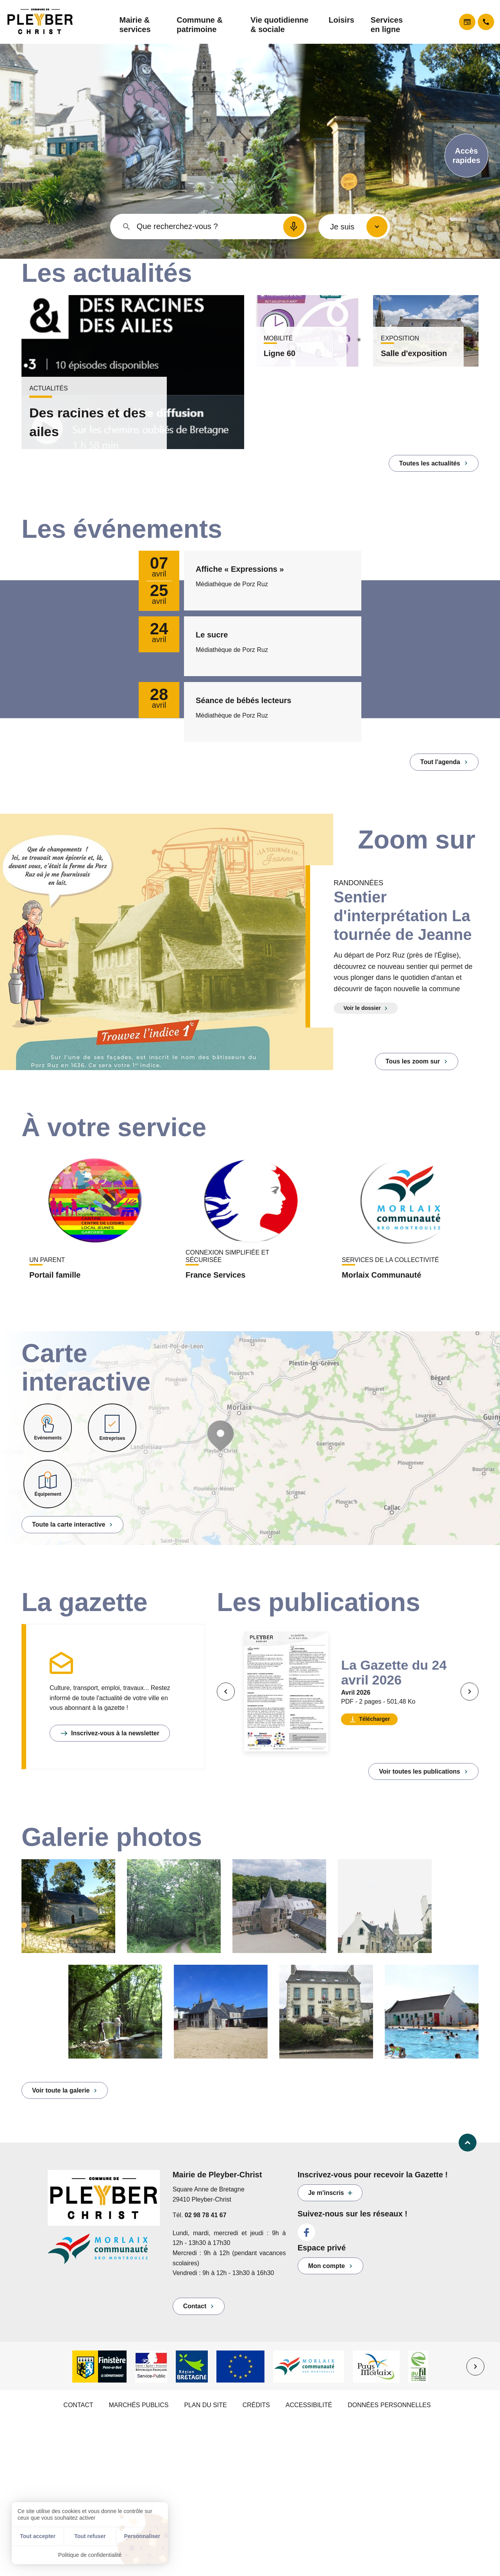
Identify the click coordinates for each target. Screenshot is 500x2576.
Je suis (342, 226)
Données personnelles (389, 2405)
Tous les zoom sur (413, 1061)
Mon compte (326, 2266)
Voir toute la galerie (60, 2090)
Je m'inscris (326, 2192)
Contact (195, 2306)
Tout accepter (37, 2536)
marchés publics (138, 2405)
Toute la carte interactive (68, 1524)
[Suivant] (470, 1692)
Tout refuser (90, 2536)
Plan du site (205, 2405)
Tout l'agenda (440, 762)
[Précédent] (226, 1692)
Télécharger (374, 1719)
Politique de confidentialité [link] (90, 2555)
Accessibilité (309, 2405)
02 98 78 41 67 (206, 2215)
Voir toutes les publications (419, 1771)
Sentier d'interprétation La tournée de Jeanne (402, 915)
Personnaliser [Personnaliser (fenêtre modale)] (142, 2536)
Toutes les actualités (429, 463)
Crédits (256, 2405)
